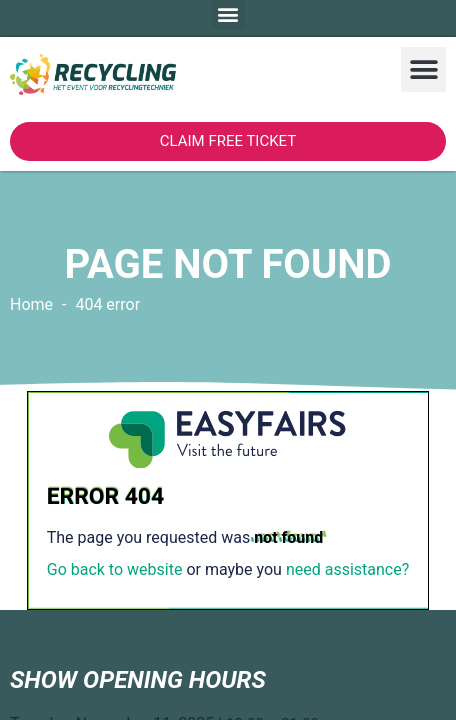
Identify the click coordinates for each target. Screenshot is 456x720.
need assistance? (347, 569)
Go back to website (115, 569)
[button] (423, 69)
